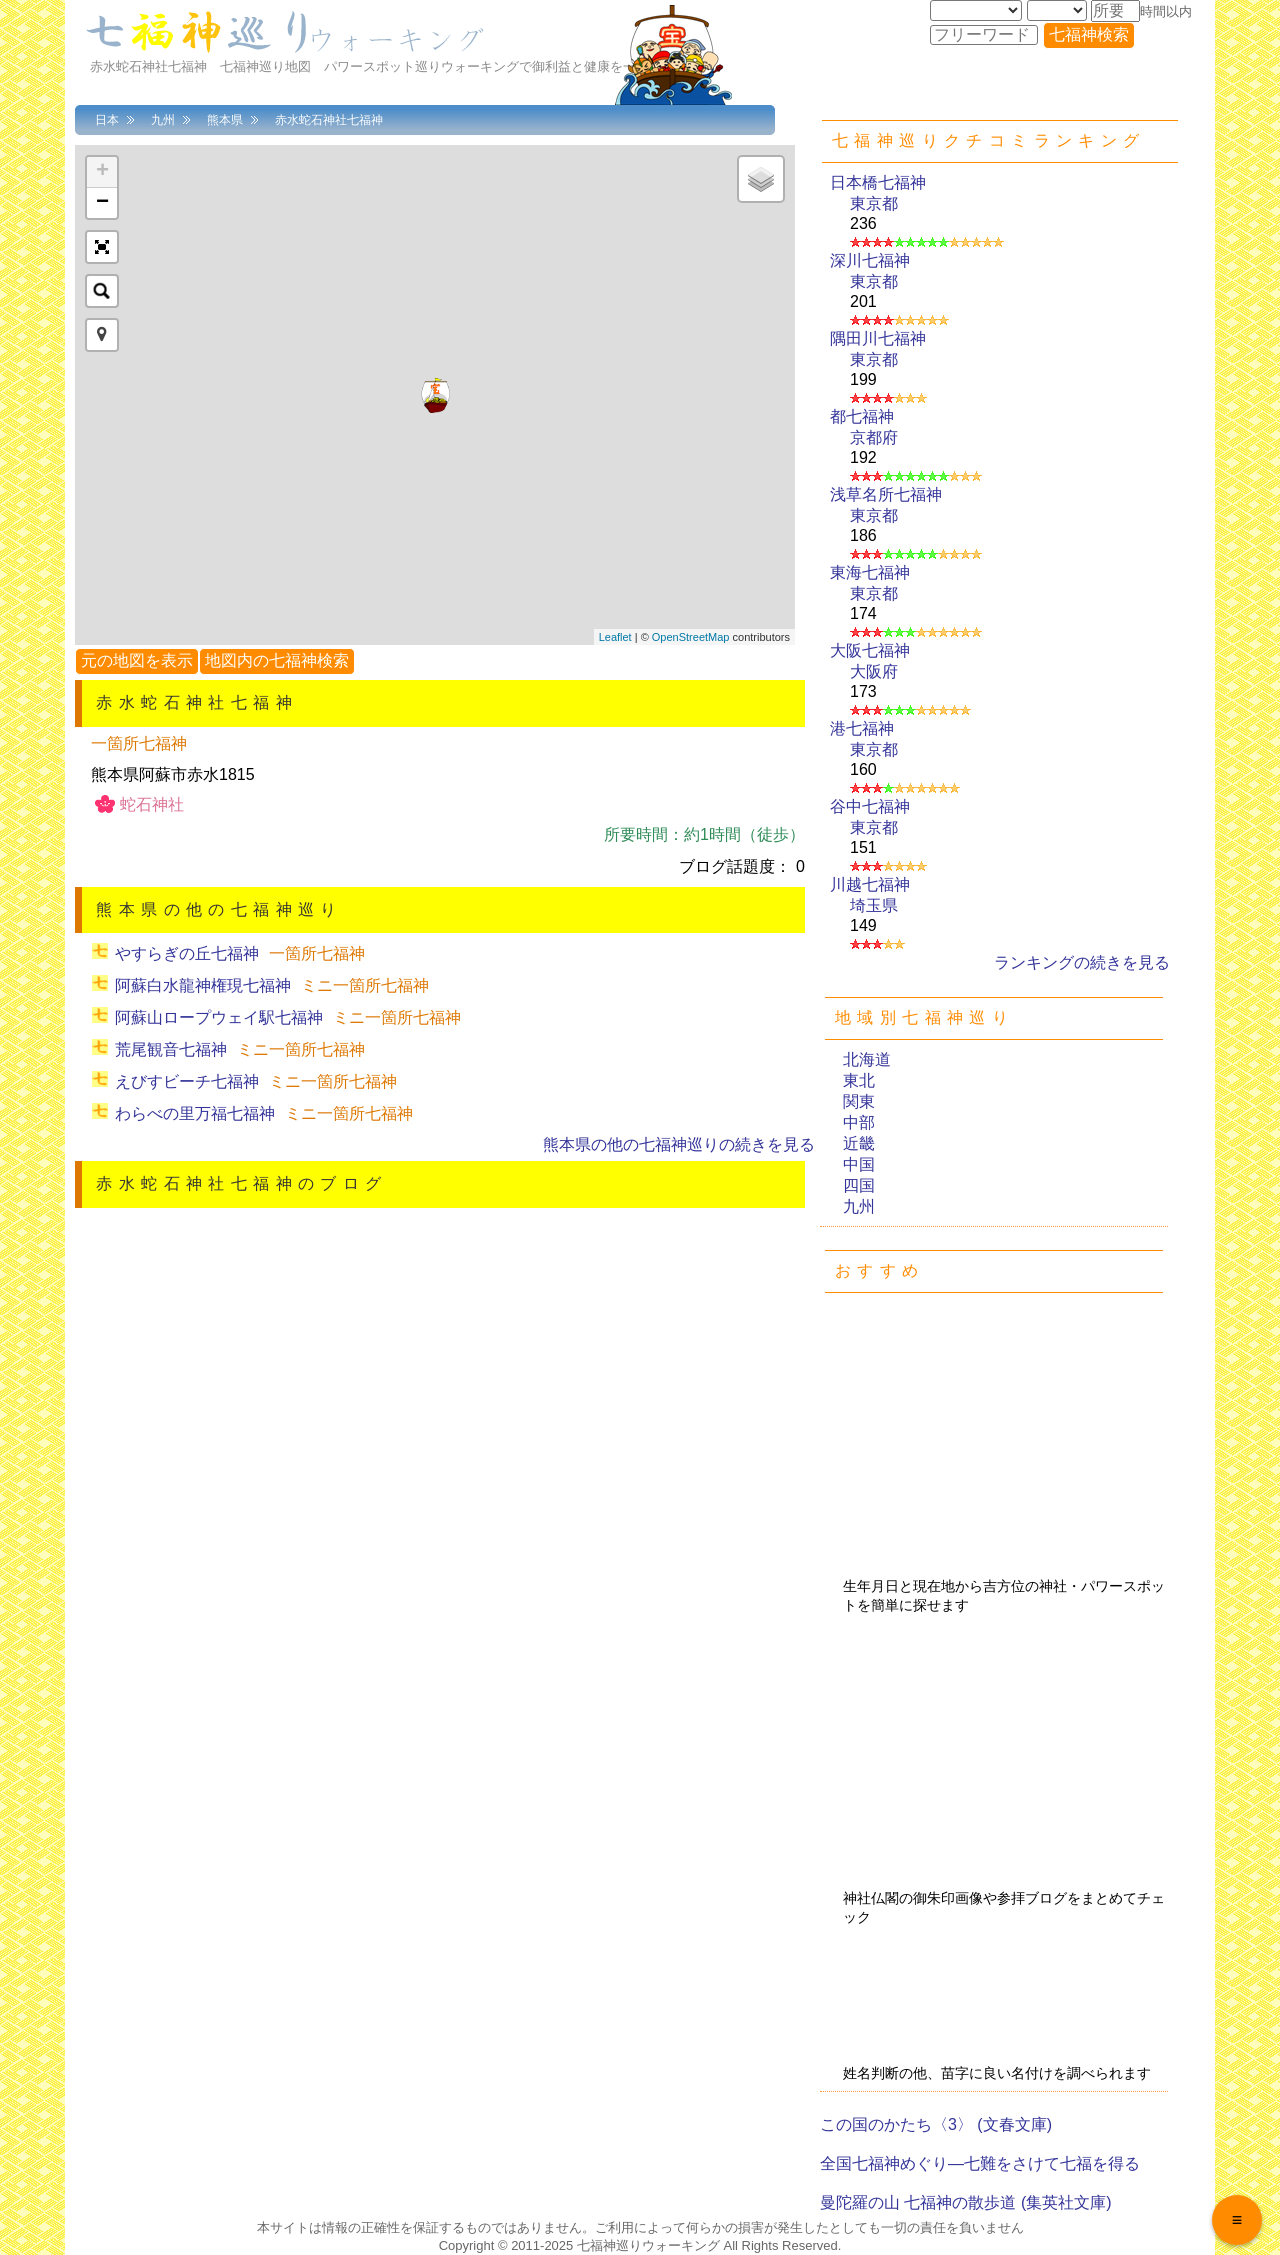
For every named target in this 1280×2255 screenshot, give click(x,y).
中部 (859, 1122)
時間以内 (1166, 11)
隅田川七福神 (878, 338)
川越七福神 (870, 884)
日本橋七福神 (878, 182)
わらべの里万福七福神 (195, 1113)
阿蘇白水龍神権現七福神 (203, 985)
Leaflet (615, 637)
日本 (107, 120)
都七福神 (862, 416)
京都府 (874, 437)
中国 (859, 1164)
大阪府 (874, 671)
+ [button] (102, 172)
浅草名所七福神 (886, 494)
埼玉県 (874, 905)
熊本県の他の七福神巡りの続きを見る (679, 1144)
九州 (163, 120)
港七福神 (862, 728)
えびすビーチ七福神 (187, 1081)
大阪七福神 (870, 650)
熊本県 (225, 120)
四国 (859, 1185)
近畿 (859, 1143)
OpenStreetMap (691, 637)
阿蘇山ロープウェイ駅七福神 (219, 1017)
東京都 (874, 203)
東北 (859, 1080)
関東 (859, 1101)
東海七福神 (870, 572)
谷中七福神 (870, 806)
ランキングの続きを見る (1082, 962)
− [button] (102, 203)
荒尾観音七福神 (171, 1049)
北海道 (867, 1059)
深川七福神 (870, 260)
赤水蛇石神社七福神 (329, 120)
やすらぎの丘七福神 (187, 953)
